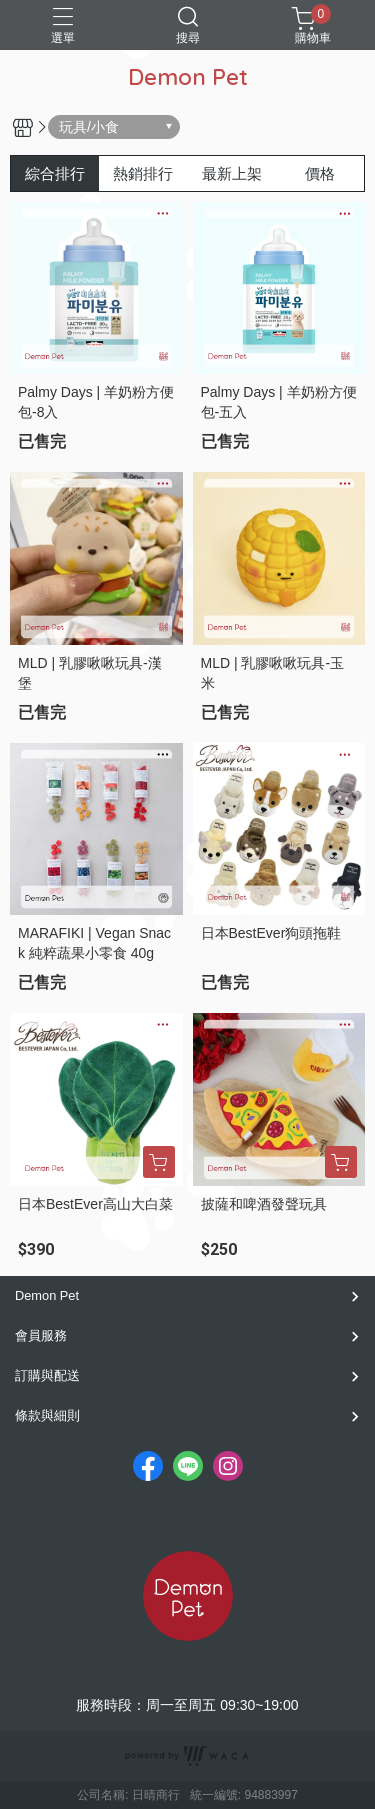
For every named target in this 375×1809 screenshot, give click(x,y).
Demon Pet (47, 1295)
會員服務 (41, 1335)
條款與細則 (47, 1415)
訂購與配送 (47, 1375)
